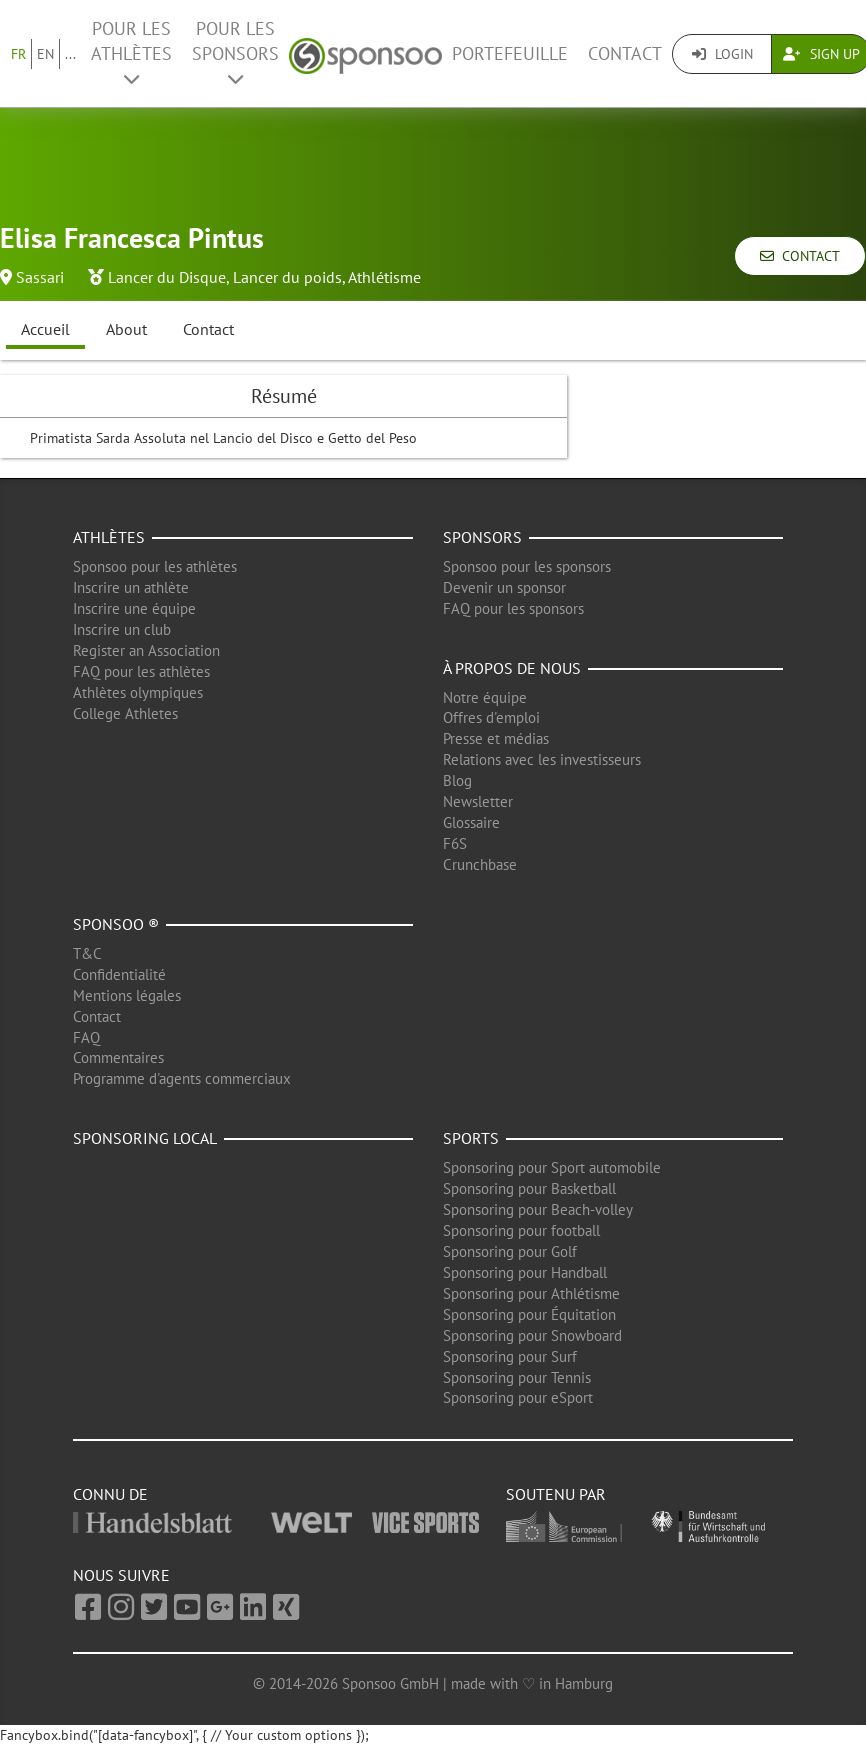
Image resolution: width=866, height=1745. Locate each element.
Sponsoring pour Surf (510, 1356)
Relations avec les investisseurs (542, 759)
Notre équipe (485, 697)
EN (45, 54)
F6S (455, 843)
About (126, 329)
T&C (87, 953)
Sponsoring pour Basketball (529, 1188)
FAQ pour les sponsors (513, 608)
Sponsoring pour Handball (525, 1272)
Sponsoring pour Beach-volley (538, 1209)
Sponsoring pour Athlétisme (531, 1293)
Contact (625, 53)
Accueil (45, 329)
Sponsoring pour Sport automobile (552, 1167)
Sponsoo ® (116, 924)
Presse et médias (496, 738)
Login (722, 54)
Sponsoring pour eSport (518, 1397)
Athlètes (109, 537)
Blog (457, 780)
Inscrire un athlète (131, 587)
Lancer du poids (287, 277)
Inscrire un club (122, 629)
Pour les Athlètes (131, 52)
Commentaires (118, 1057)
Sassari (40, 277)
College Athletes (125, 713)
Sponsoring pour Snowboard (532, 1335)
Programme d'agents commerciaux (182, 1078)
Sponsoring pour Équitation (529, 1314)
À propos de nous (512, 668)
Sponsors (482, 537)
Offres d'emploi (491, 717)
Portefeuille (510, 53)
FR (18, 54)
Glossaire (471, 822)
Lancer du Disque (167, 277)
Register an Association (146, 650)
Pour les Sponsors (235, 52)
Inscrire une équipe (134, 608)
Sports (471, 1138)
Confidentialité (119, 974)
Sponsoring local (145, 1138)
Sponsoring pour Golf (510, 1251)
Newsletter (478, 801)
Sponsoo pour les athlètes (155, 566)
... (70, 54)
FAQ (86, 1037)
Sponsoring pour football (521, 1230)
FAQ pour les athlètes (141, 671)
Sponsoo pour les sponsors (527, 566)
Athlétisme (384, 277)
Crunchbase (480, 864)
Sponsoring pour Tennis (517, 1377)
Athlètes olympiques (138, 692)
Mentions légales (127, 995)
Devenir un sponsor (504, 587)
